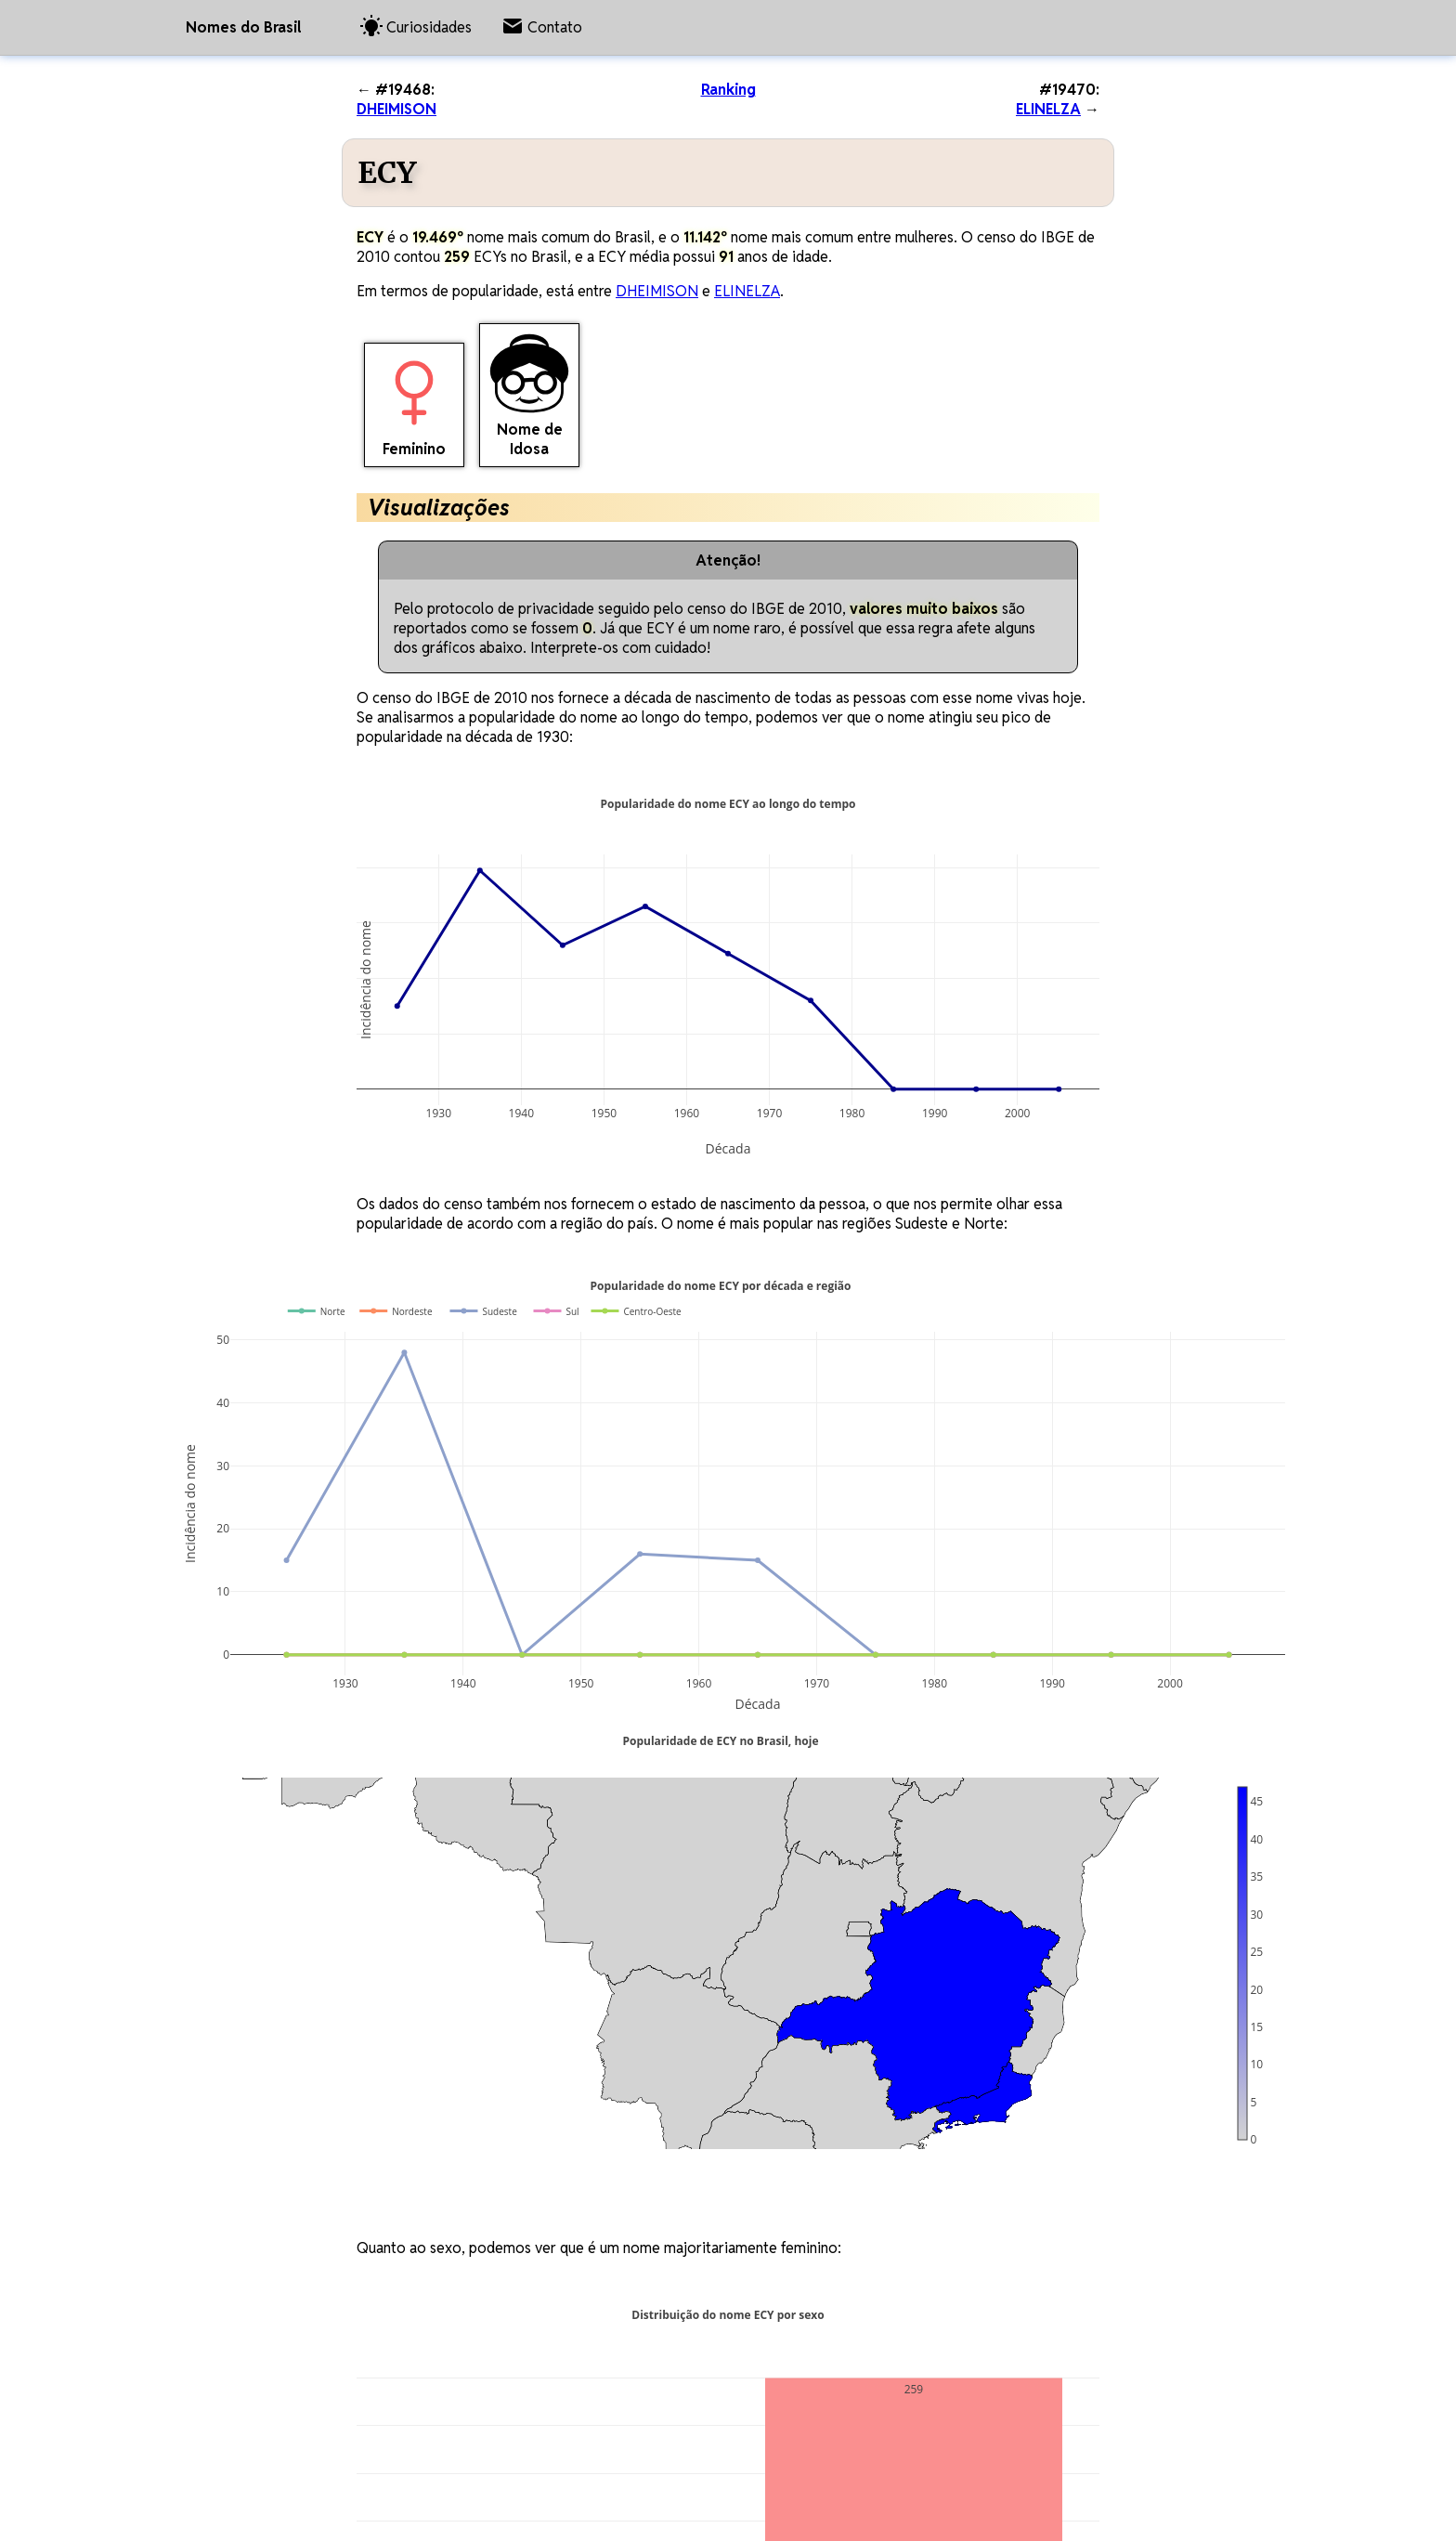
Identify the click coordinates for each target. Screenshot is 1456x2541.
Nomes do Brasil (243, 27)
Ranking (728, 89)
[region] (689, 1963)
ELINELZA (1048, 109)
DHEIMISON (396, 109)
